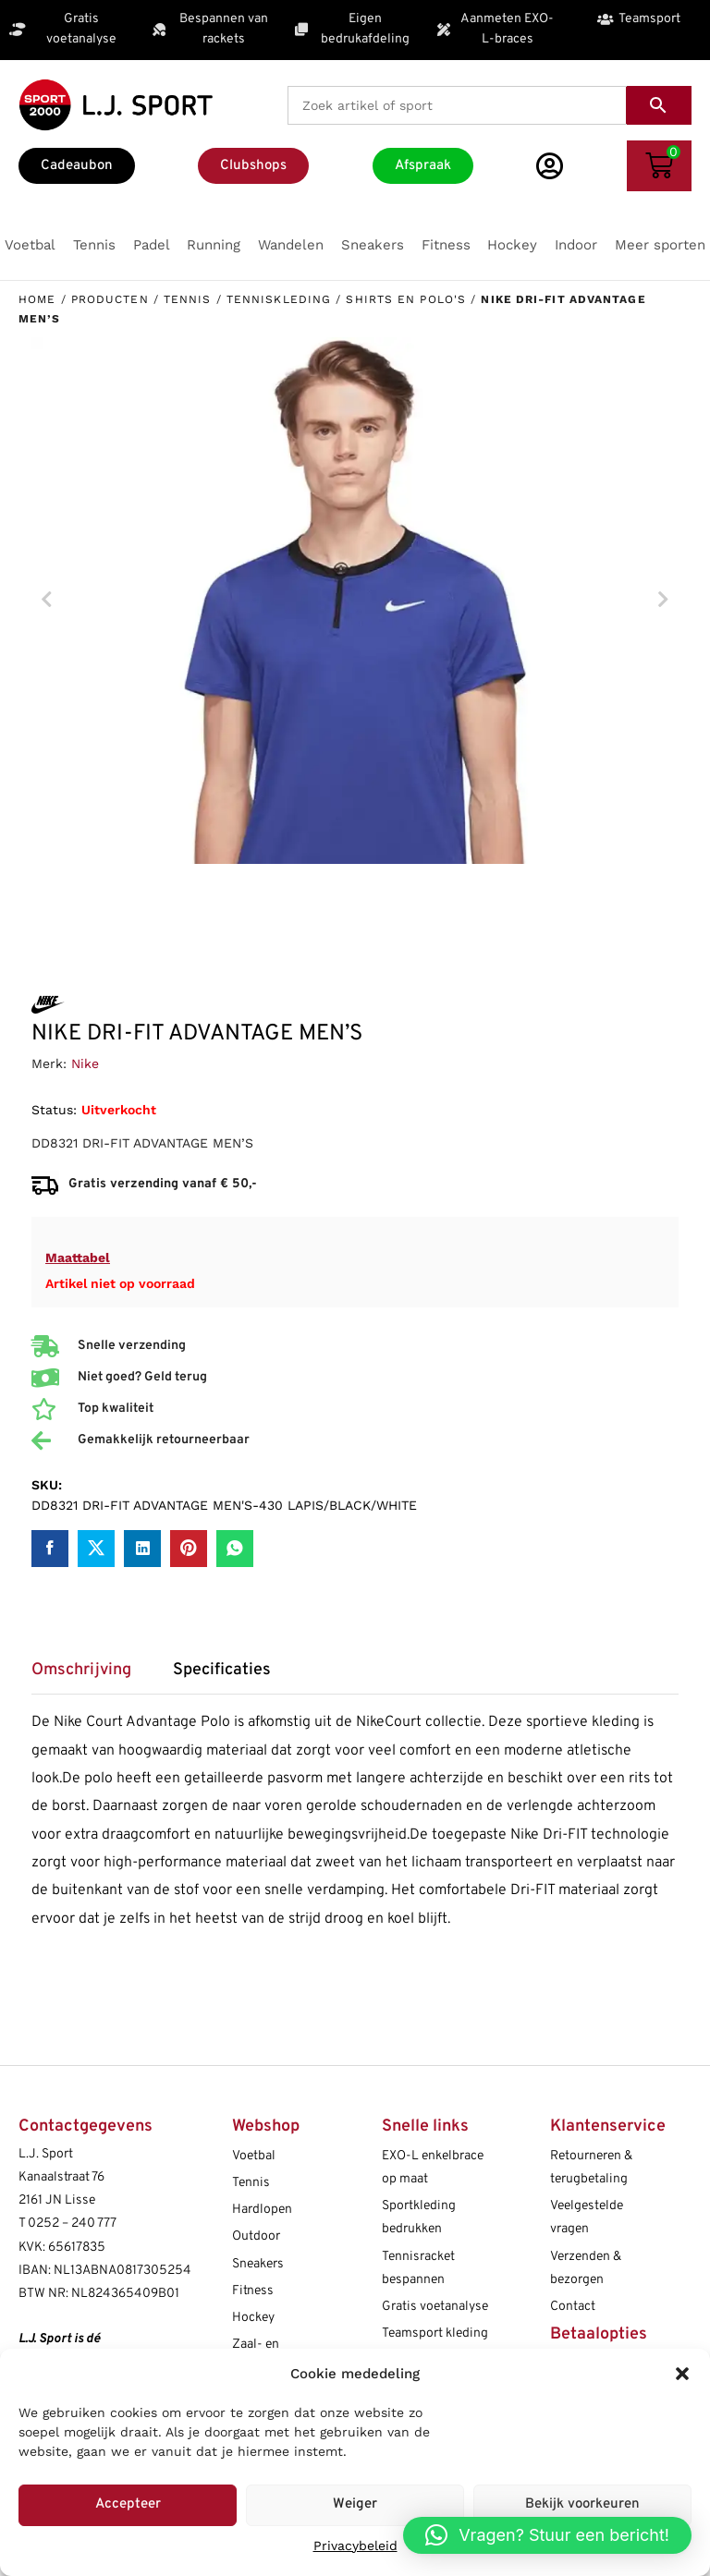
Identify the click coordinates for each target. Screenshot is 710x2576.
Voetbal (253, 2156)
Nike (85, 1063)
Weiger (355, 2504)
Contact (572, 2307)
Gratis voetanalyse (435, 2307)
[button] (682, 2373)
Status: (54, 1109)
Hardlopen (262, 2210)
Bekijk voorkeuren (582, 2504)
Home (36, 299)
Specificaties (222, 1670)
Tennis (188, 299)
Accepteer (128, 2504)
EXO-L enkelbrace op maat (433, 2167)
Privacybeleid (355, 2545)
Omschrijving (81, 1670)
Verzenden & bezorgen (585, 2268)
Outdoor (256, 2236)
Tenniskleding (278, 299)
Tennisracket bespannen (418, 2268)
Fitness (253, 2291)
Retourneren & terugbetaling (591, 2167)
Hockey (253, 2318)
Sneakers (258, 2264)
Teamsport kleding (435, 2333)
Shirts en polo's (406, 299)
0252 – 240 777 (72, 2223)
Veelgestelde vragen (586, 2217)
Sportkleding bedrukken (419, 2217)
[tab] (90, 1676)
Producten (110, 299)
